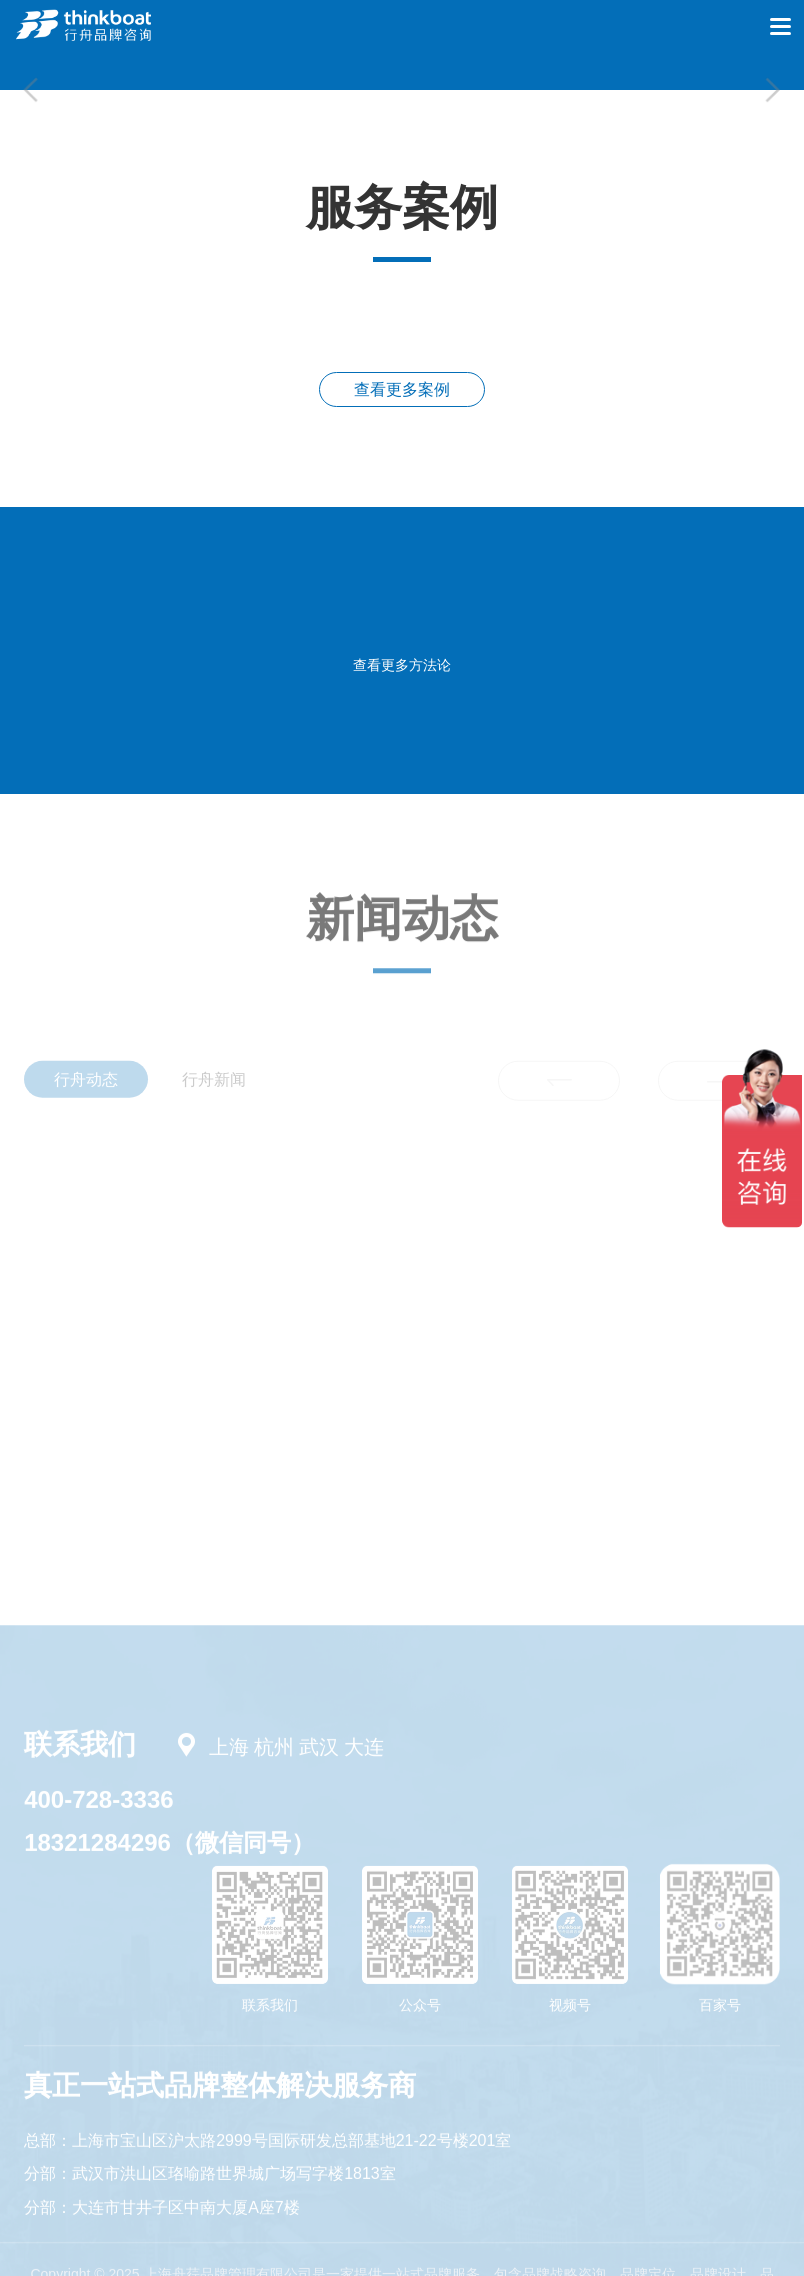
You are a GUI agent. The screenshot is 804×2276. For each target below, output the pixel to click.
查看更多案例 (402, 389)
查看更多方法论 (402, 665)
